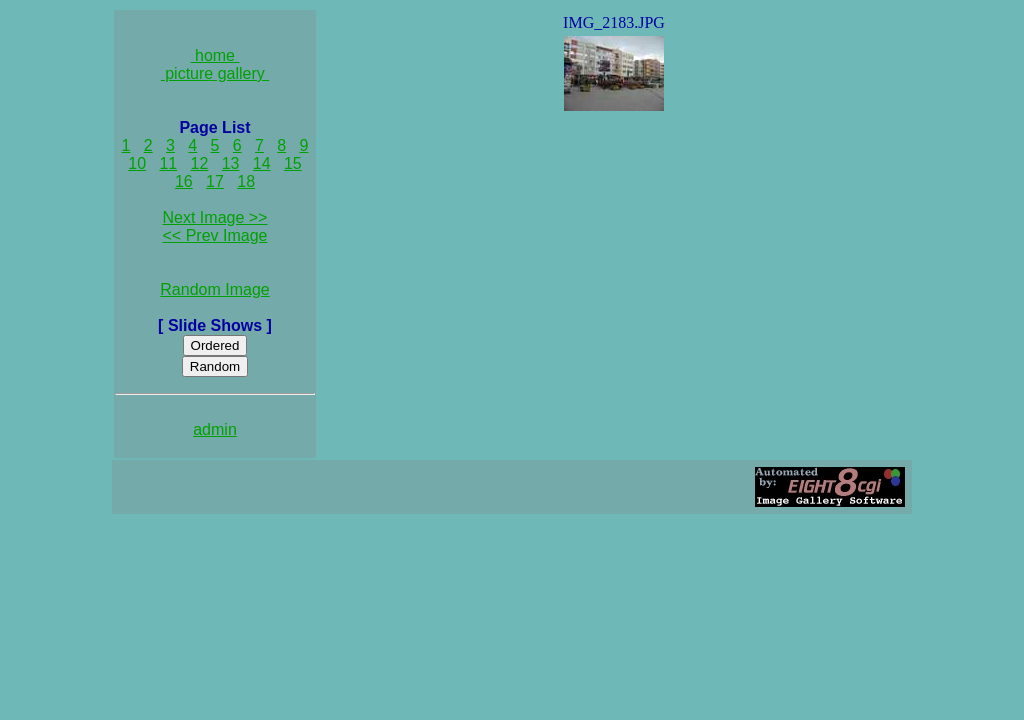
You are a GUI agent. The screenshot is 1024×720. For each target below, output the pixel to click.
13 (231, 163)
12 (200, 163)
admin (215, 429)
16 (184, 181)
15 (293, 163)
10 (137, 163)
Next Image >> (215, 217)
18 (246, 181)
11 (168, 163)
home (215, 55)
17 (215, 181)
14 (262, 163)
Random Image (214, 289)
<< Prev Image (215, 235)
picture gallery (215, 73)
